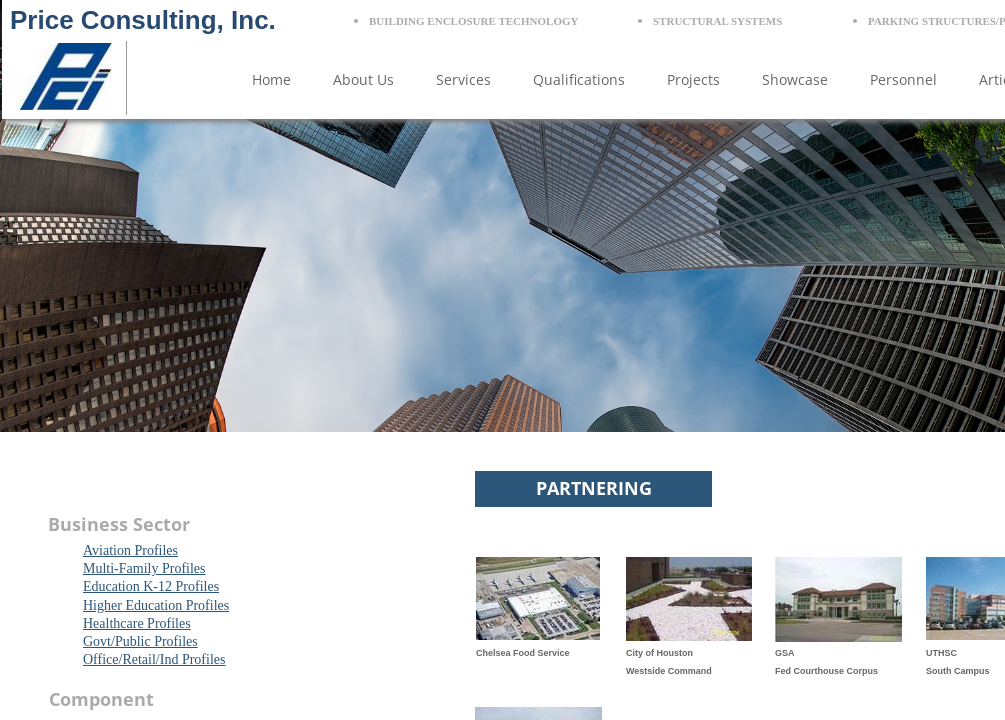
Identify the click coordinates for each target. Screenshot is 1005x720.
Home (271, 79)
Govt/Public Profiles (140, 641)
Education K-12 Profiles (151, 586)
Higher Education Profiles (156, 605)
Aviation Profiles (130, 550)
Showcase (795, 79)
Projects (693, 79)
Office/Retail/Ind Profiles (154, 659)
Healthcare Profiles (137, 623)
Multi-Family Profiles (144, 568)
